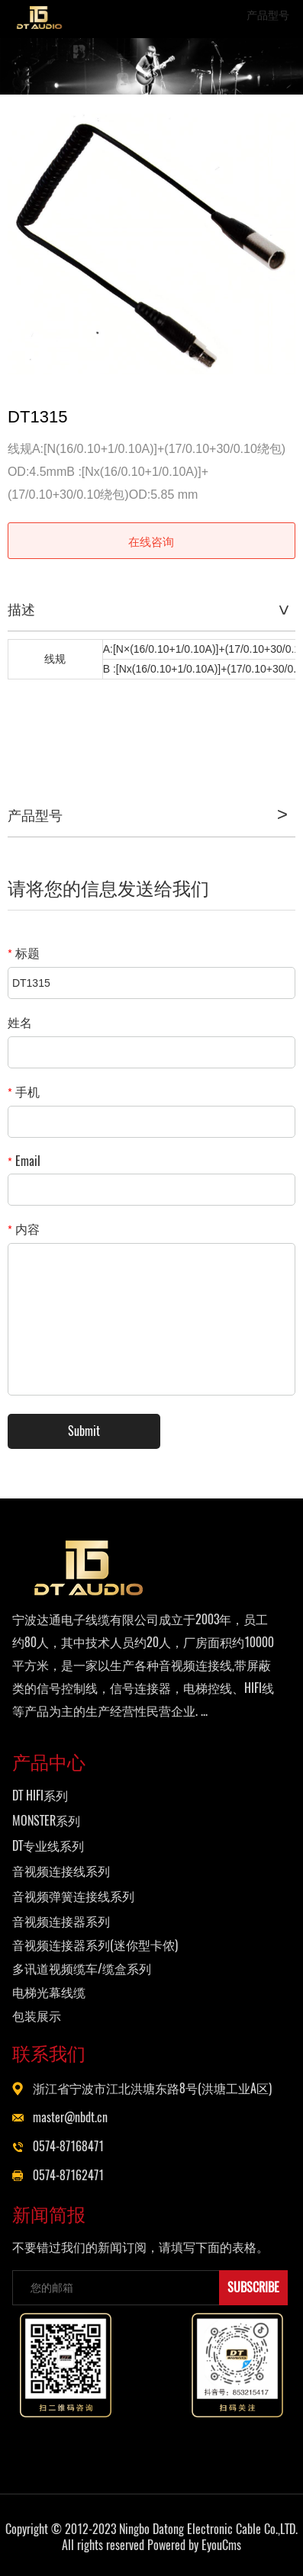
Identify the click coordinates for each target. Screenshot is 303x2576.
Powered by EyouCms (192, 2545)
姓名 (20, 1022)
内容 (24, 1229)
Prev (27, 244)
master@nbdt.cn (70, 2117)
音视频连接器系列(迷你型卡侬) (95, 1945)
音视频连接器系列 (61, 1921)
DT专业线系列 (48, 1846)
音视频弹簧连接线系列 (73, 1896)
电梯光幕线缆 (48, 1992)
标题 (24, 953)
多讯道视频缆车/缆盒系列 (81, 1969)
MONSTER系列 (46, 1821)
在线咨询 (151, 541)
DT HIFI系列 (40, 1795)
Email (24, 1161)
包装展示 (36, 2016)
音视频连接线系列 (61, 1871)
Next (275, 244)
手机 (24, 1092)
